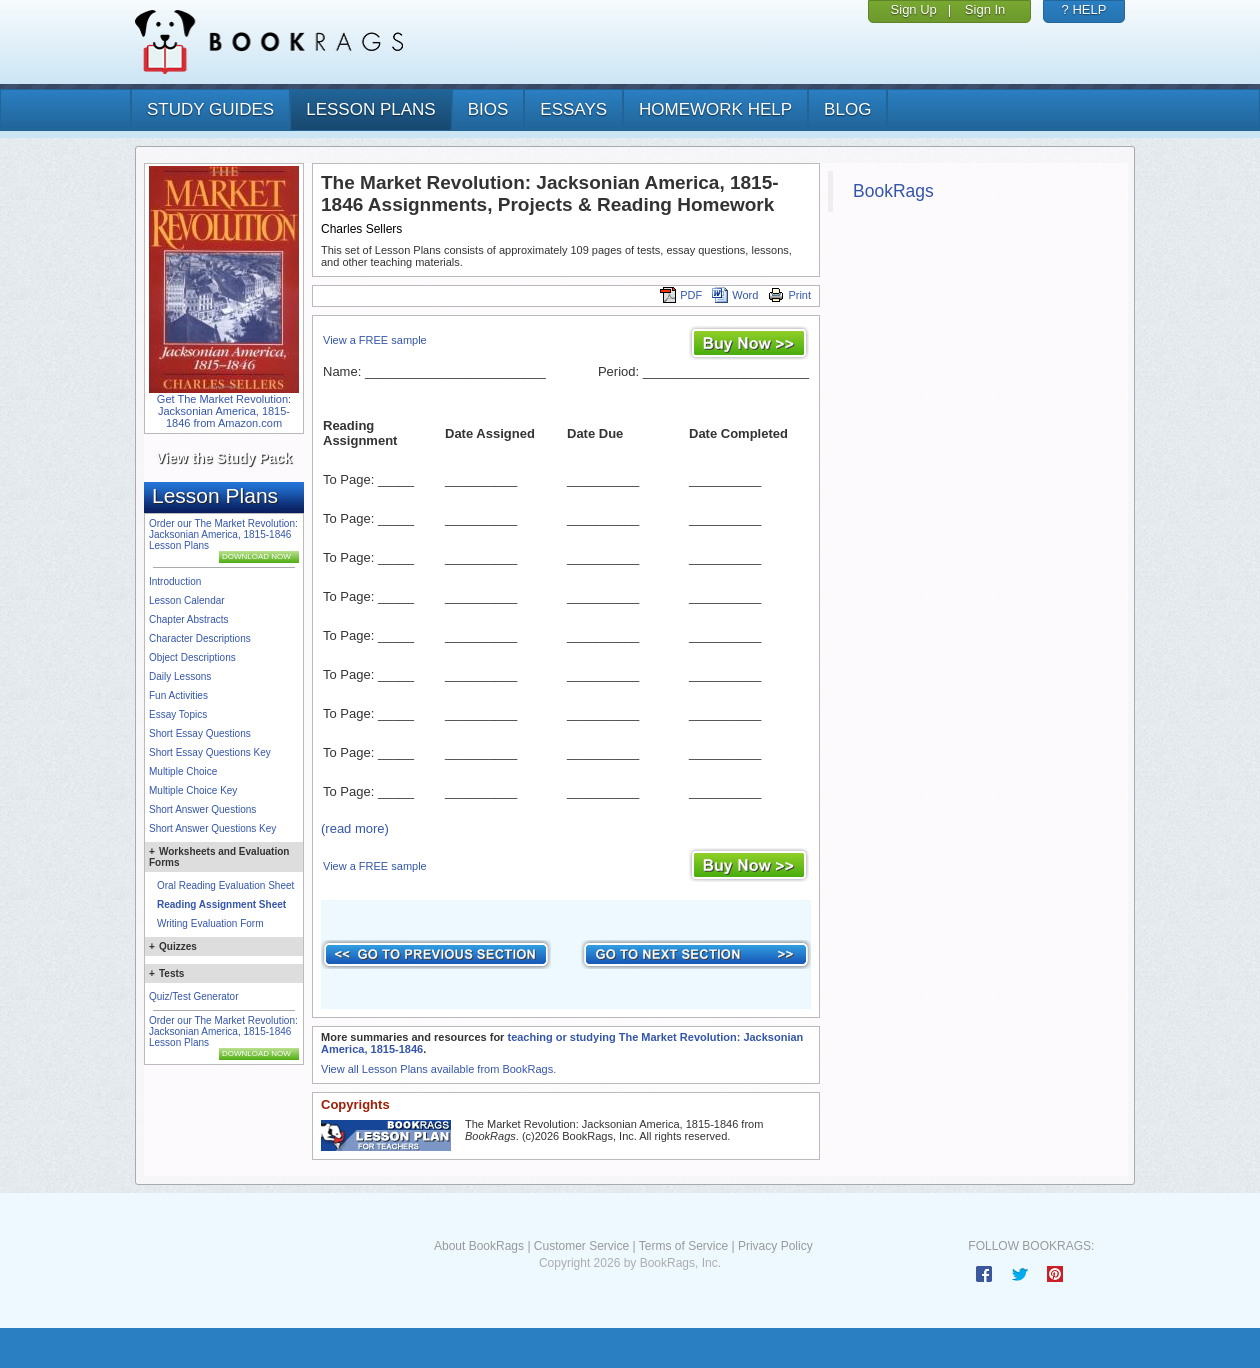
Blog (847, 109)
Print (789, 295)
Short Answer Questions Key (212, 828)
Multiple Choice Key (193, 790)
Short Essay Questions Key (210, 752)
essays (573, 109)
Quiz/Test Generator (193, 996)
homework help (715, 109)
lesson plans (370, 109)
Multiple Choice (183, 771)
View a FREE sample (375, 340)
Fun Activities (178, 695)
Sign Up (914, 9)
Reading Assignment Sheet (221, 904)
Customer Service (581, 1246)
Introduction (175, 581)
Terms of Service (683, 1246)
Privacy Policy (775, 1246)
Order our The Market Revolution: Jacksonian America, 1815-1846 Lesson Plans (223, 534)
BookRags (893, 191)
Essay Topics (178, 714)
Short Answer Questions (202, 809)
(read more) (355, 828)
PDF (681, 295)
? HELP (1084, 9)
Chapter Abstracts (188, 619)
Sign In (985, 9)
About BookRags (479, 1246)
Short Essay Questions (200, 733)
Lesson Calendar (187, 600)
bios (488, 109)
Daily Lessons (180, 676)
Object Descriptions (192, 657)
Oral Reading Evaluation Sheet (225, 885)
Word (735, 295)
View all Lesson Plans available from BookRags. (438, 1069)
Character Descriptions (200, 638)
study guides (210, 109)
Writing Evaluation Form (210, 923)
